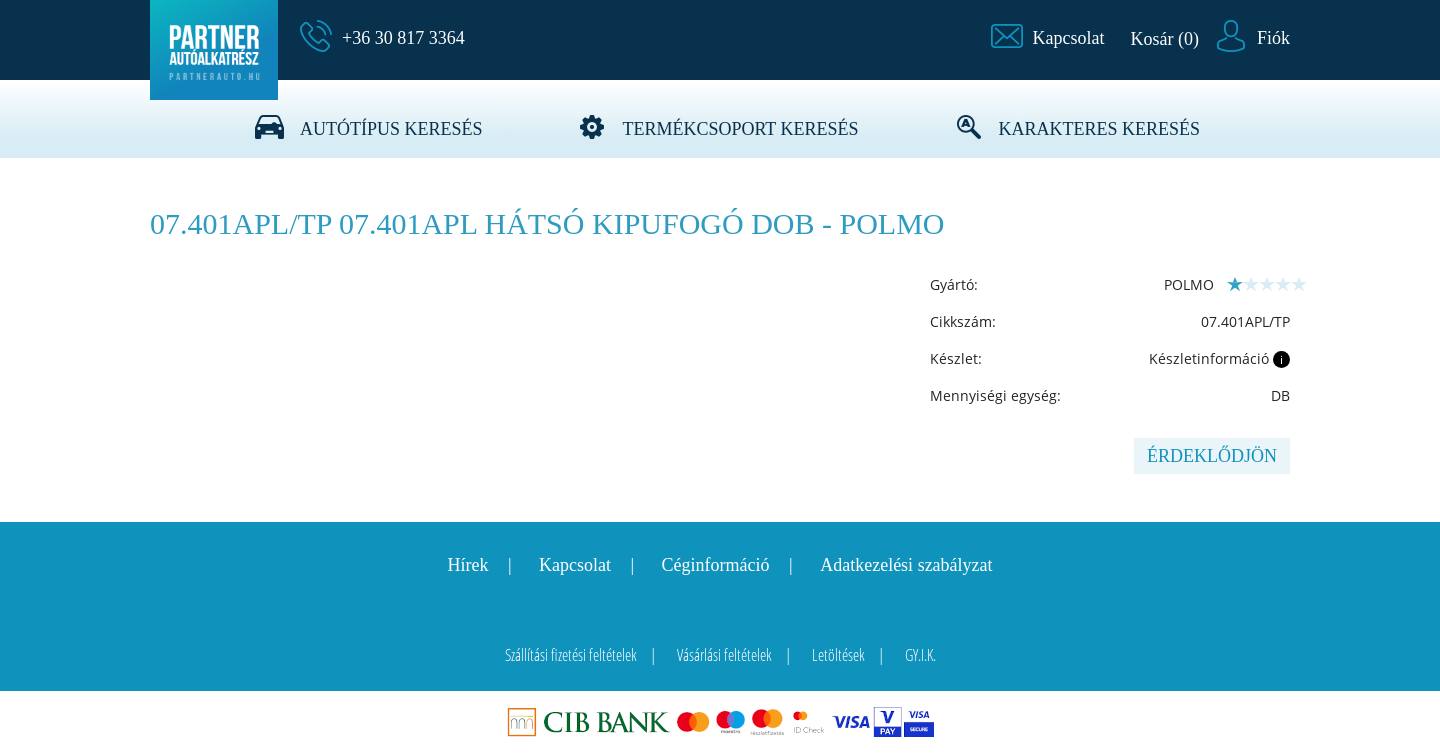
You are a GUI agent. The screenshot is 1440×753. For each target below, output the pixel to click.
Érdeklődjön (1212, 456)
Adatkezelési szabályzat (906, 565)
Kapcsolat (575, 565)
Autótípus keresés (391, 129)
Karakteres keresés (1100, 129)
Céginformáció (716, 565)
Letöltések (838, 655)
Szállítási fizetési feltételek (571, 655)
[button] (1048, 38)
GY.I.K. (920, 655)
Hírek (467, 565)
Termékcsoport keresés (740, 129)
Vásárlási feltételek (724, 655)
